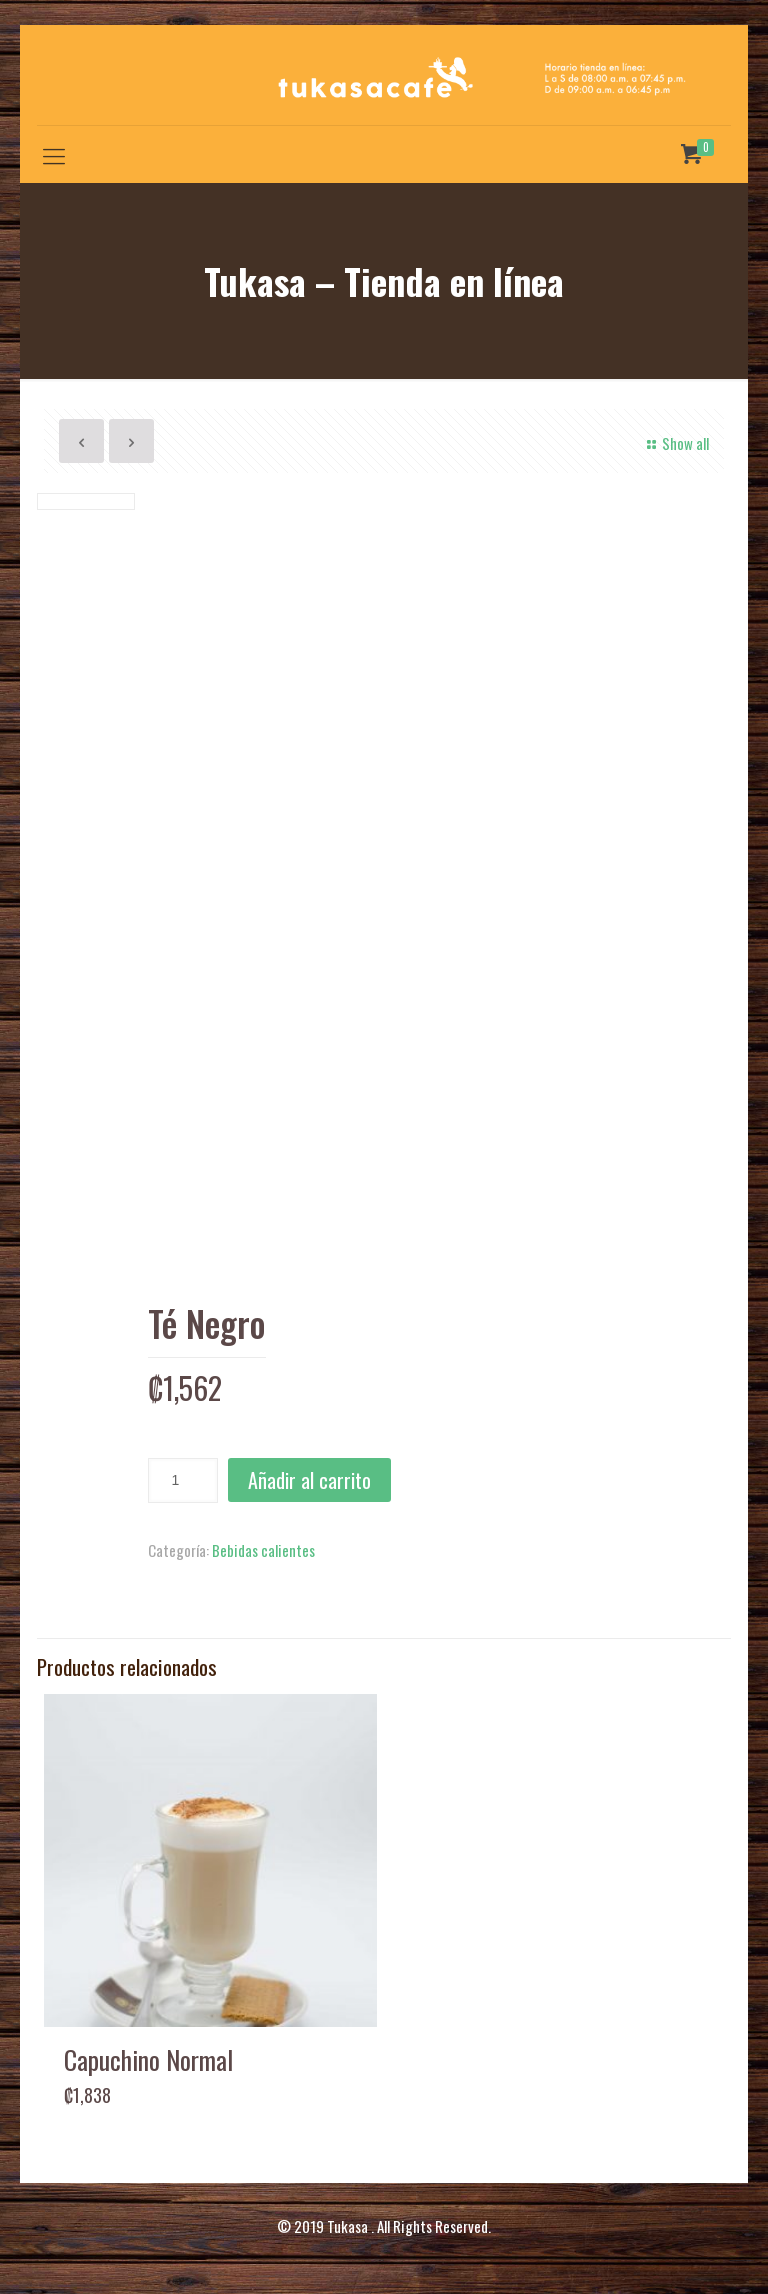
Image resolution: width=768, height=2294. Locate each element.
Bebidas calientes (263, 1550)
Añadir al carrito (309, 1480)
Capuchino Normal (148, 2059)
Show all (675, 443)
